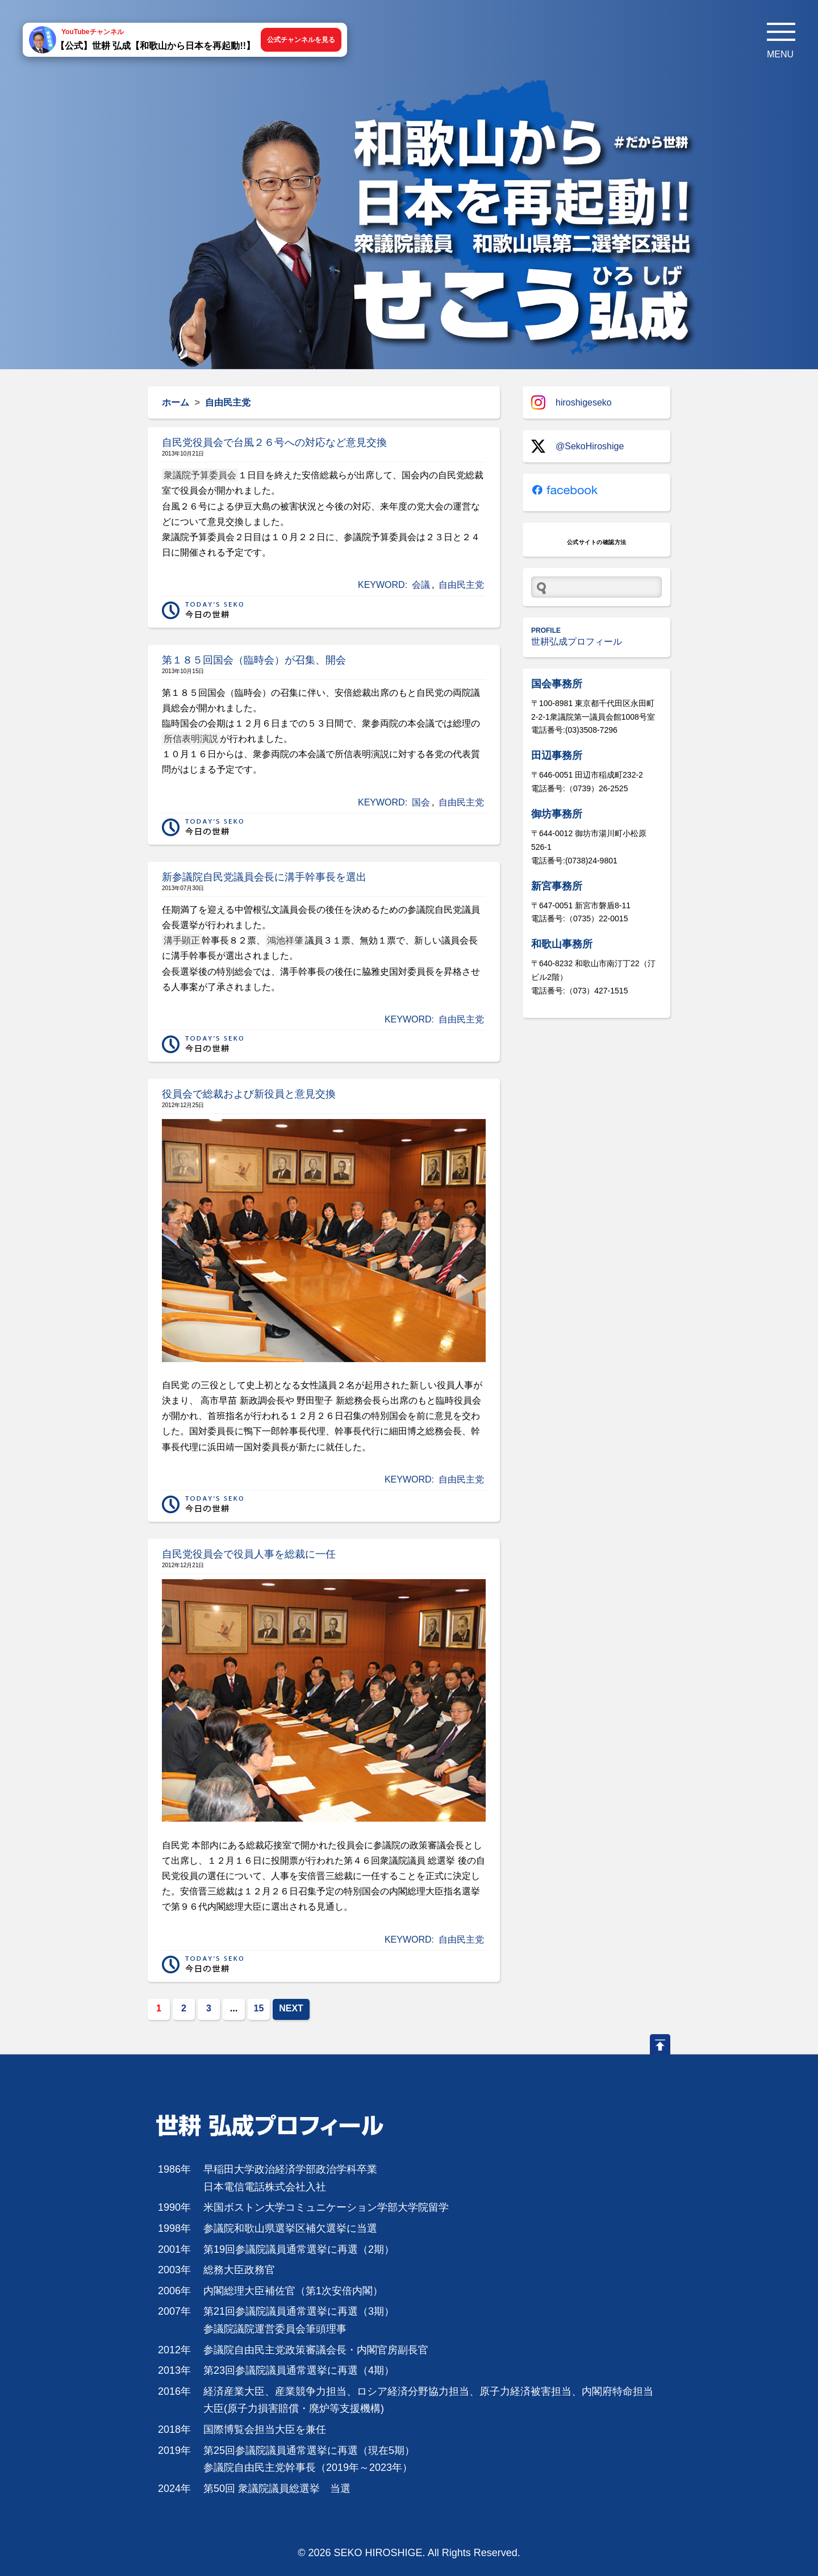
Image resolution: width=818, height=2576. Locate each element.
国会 (421, 802)
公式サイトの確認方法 (597, 542)
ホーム (175, 402)
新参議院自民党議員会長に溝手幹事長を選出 (264, 877)
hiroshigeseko (571, 402)
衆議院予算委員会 (200, 475)
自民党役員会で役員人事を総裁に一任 (249, 1554)
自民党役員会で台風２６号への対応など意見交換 (274, 442)
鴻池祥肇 (285, 940)
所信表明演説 (191, 739)
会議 (421, 585)
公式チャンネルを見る (301, 40)
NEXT (291, 2008)
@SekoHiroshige (577, 446)
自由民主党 (461, 585)
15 (259, 2008)
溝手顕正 (182, 940)
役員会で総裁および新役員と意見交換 (249, 1094)
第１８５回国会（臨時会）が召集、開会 (254, 660)
